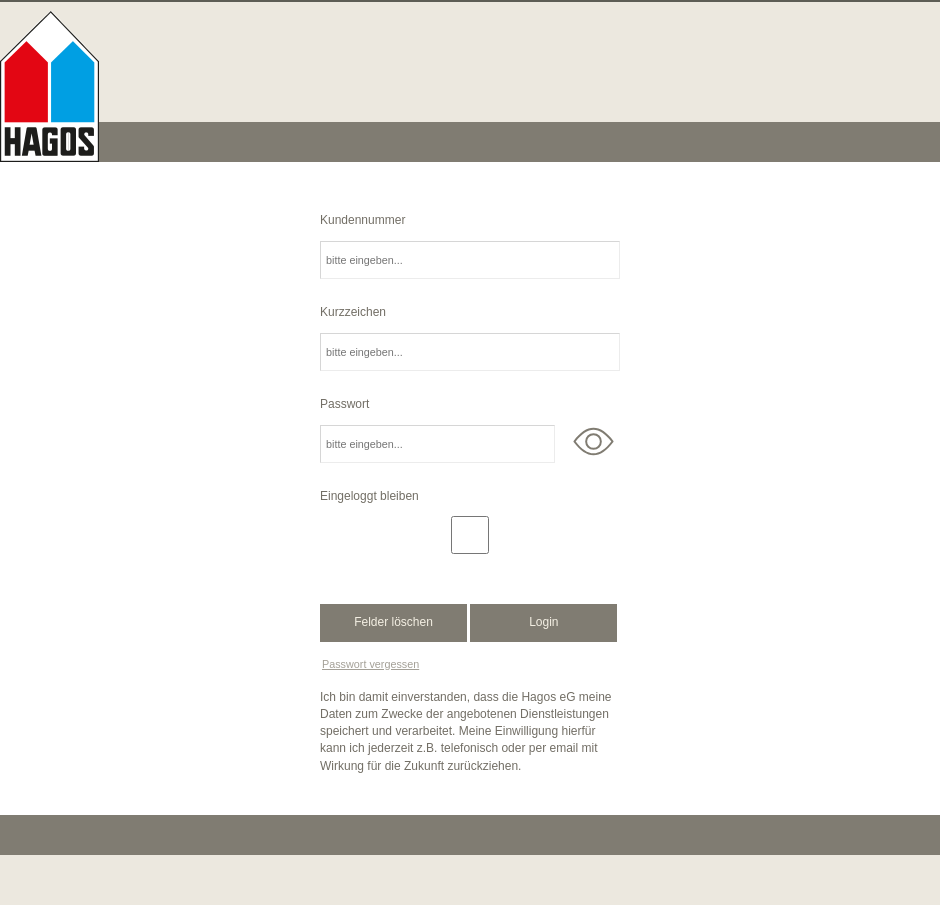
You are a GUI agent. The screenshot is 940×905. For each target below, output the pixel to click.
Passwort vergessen (370, 664)
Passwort (344, 404)
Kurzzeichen (353, 312)
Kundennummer (362, 220)
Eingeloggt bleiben (369, 496)
